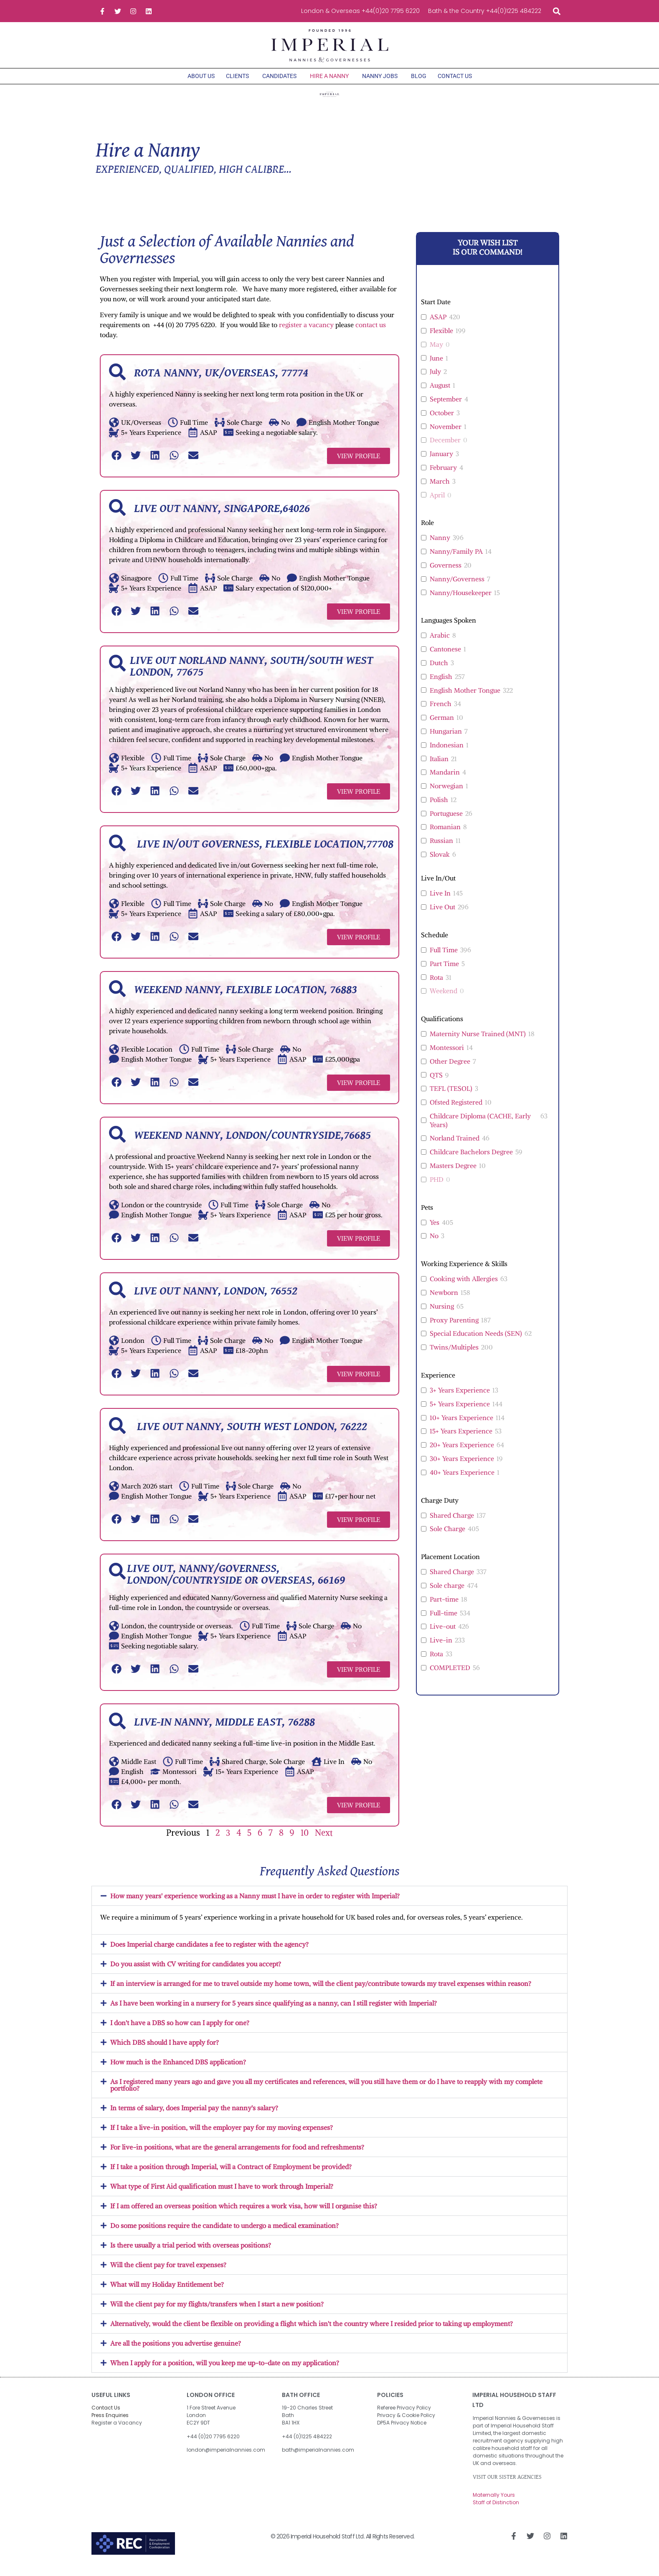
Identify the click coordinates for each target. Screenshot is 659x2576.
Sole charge (447, 1594)
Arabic (440, 643)
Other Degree (450, 1069)
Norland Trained (454, 1146)
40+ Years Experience (462, 1480)
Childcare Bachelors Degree (471, 1160)
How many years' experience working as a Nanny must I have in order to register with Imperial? (255, 1904)
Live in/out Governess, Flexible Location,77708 (263, 852)
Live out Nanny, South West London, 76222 (250, 1435)
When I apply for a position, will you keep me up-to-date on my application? (224, 2371)
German (442, 726)
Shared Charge (452, 1523)
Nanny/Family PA (456, 559)
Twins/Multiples (454, 1355)
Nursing (442, 1314)
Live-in (441, 1648)
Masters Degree (453, 1174)
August (440, 393)
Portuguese (446, 821)
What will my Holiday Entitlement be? (167, 2292)
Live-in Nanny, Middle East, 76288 (224, 1730)
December (445, 448)
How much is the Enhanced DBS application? (178, 2070)
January (441, 462)
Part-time (444, 1607)
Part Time (444, 972)
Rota (436, 985)
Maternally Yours (494, 2503)
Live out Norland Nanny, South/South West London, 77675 (251, 674)
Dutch (439, 671)
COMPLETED (450, 1676)
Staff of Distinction (496, 2510)
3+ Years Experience (460, 1398)
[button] (556, 11)
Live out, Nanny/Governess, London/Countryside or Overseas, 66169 (236, 1582)
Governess (445, 573)
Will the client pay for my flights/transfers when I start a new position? (217, 2312)
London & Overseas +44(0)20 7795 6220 (360, 11)
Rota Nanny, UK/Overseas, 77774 (221, 381)
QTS (436, 1083)
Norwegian (446, 794)
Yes (434, 1230)
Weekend (443, 999)
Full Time (444, 958)
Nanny (440, 546)
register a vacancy (306, 333)
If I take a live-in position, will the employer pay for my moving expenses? (221, 2136)
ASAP (438, 325)
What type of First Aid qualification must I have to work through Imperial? (221, 2194)
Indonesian (447, 753)
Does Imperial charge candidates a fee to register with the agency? (209, 1952)
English (441, 685)
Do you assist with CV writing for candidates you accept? (195, 1972)
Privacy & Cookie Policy (406, 2423)
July (435, 380)
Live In (440, 901)
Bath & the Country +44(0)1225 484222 (484, 11)
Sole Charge (447, 1537)
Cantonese (445, 657)
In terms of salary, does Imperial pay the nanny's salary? (194, 2116)
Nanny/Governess (457, 587)
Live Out (442, 915)
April (437, 503)
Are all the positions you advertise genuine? (175, 2351)
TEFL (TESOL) (451, 1096)
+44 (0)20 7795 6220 (213, 2444)
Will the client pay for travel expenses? (168, 2273)
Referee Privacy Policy (404, 2416)
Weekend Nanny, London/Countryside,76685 (252, 1143)
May (436, 352)
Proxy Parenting (454, 1328)
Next (323, 1841)
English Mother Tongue (465, 698)
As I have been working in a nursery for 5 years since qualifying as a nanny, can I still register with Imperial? (273, 2011)
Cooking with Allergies (464, 1287)
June (436, 366)
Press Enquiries (110, 2423)
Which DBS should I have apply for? (164, 2050)
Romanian (445, 835)
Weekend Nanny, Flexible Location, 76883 (245, 998)
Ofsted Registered (456, 1110)
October (442, 421)
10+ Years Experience (461, 1426)
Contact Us (105, 2416)
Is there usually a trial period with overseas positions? (190, 2253)
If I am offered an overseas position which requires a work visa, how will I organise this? (243, 2214)
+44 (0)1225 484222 (307, 2444)
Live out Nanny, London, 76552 (215, 1299)
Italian (439, 767)
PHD (437, 1187)
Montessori (447, 1056)
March (440, 489)
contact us (370, 333)
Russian (441, 849)
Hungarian (446, 739)
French (440, 712)
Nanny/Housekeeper (461, 601)
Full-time (443, 1621)
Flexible (441, 339)
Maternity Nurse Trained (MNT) (478, 1042)
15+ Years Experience (461, 1439)
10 (305, 1841)
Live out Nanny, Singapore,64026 (222, 517)
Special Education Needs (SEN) (476, 1341)
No (434, 1244)
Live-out (443, 1634)
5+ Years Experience (460, 1412)
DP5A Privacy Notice (401, 2431)
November (445, 435)
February (443, 476)
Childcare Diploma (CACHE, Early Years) (480, 1128)
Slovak (440, 862)
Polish (439, 808)
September (446, 407)
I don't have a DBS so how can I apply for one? (179, 2031)
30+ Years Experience (462, 1467)
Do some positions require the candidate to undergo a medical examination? (224, 2234)
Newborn (444, 1301)
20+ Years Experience (462, 1453)
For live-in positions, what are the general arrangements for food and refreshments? (237, 2155)
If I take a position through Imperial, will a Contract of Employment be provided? (231, 2175)
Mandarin (445, 780)
